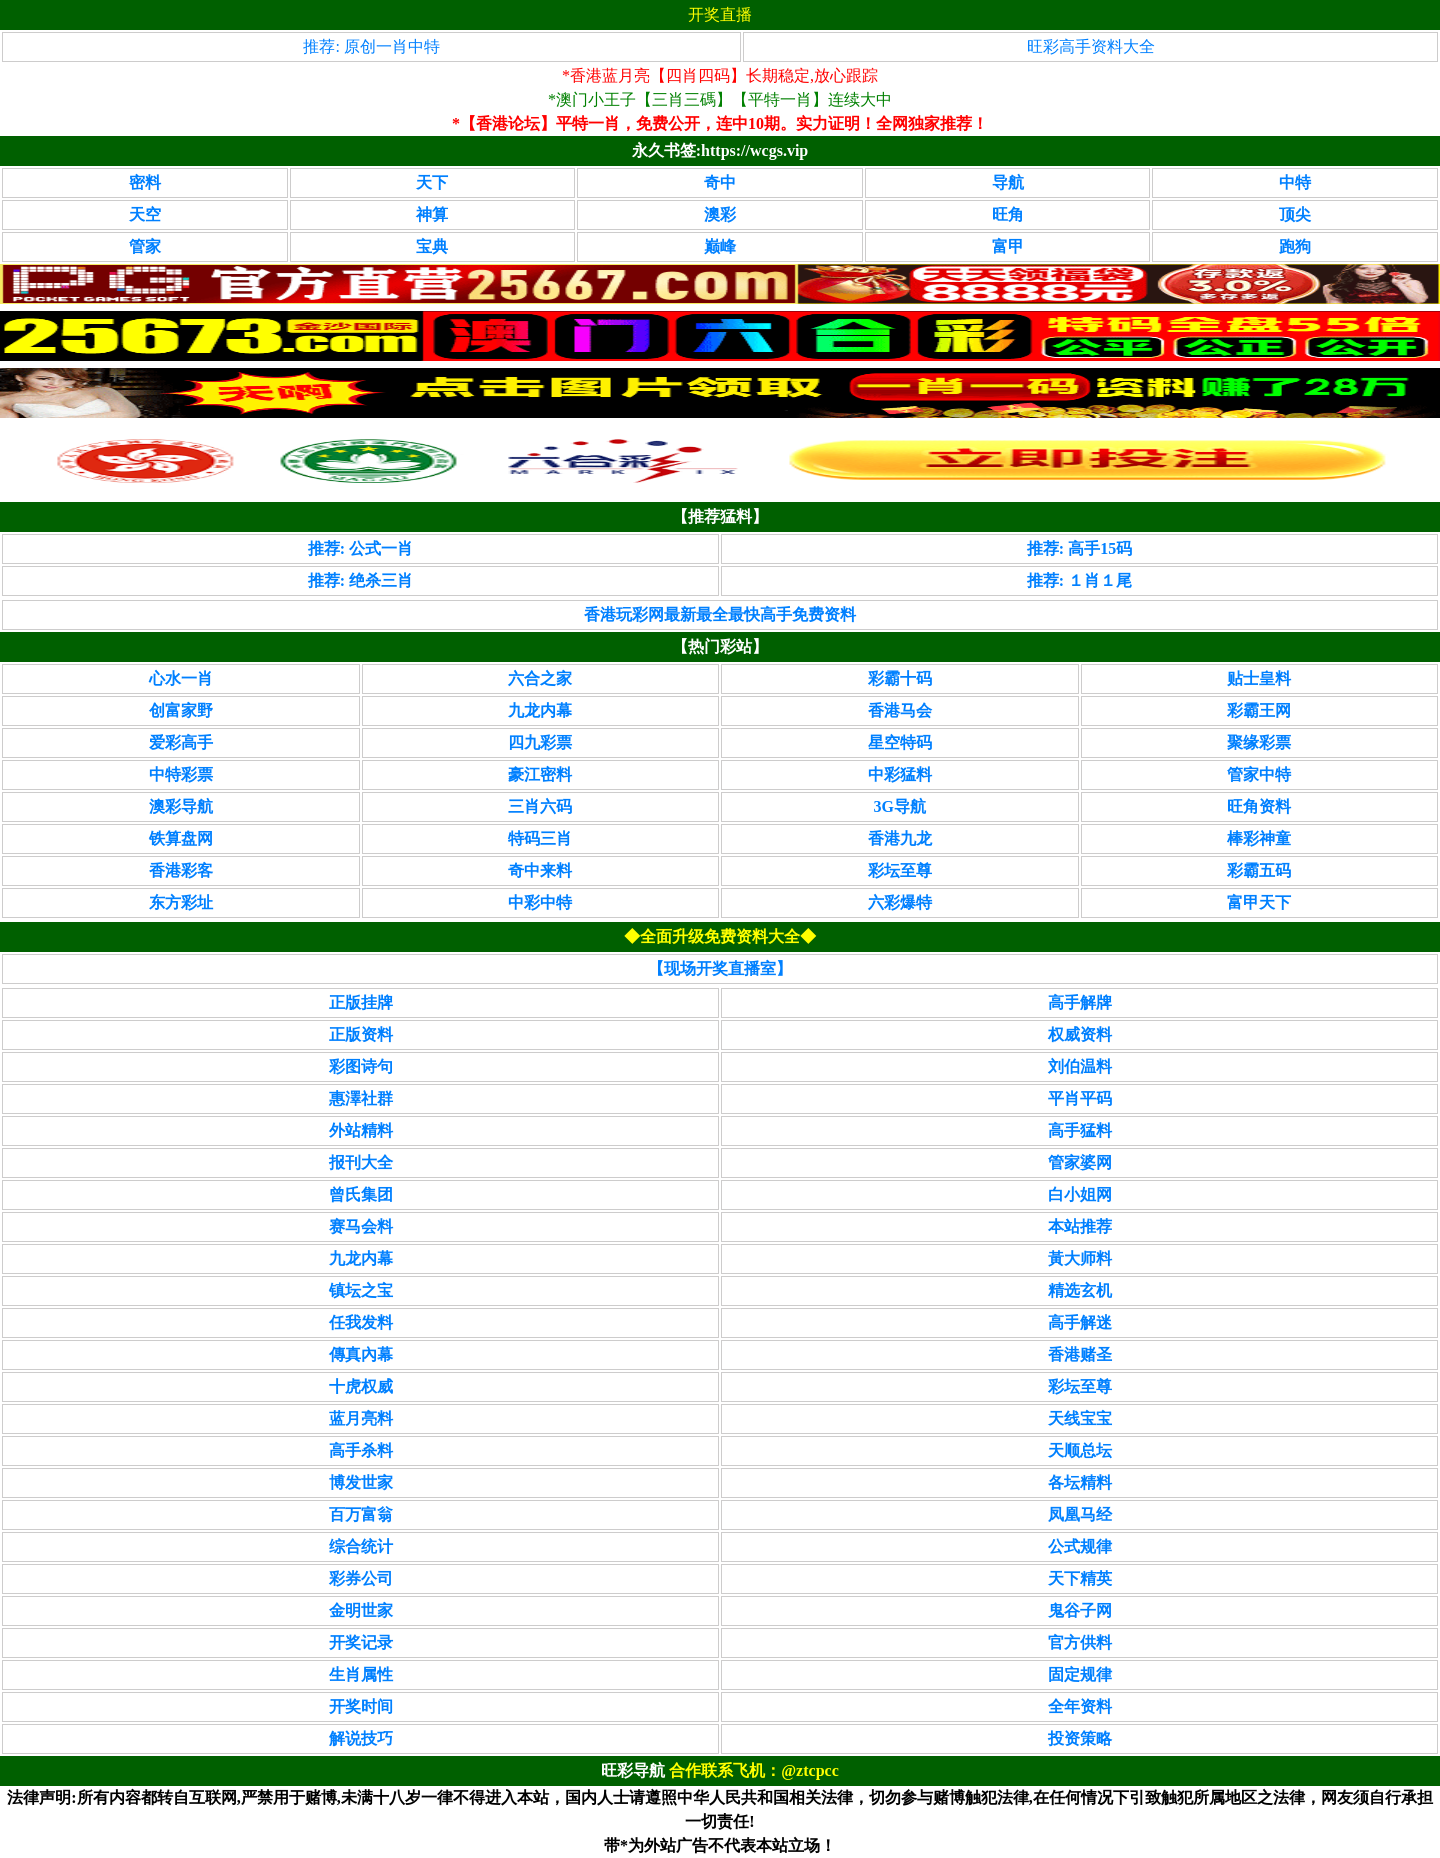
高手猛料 (1080, 1130)
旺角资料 (1259, 806)
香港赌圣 (1080, 1354)
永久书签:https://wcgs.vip (720, 150)
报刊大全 (361, 1162)
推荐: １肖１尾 (1079, 580)
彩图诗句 (361, 1066)
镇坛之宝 (361, 1290)
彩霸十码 (900, 678)
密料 (145, 182)
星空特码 (900, 742)
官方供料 (1080, 1642)
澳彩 (720, 214)
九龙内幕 (540, 710)
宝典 (432, 246)
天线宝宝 (1080, 1418)
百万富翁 (361, 1514)
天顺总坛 (1080, 1450)
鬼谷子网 (1080, 1610)
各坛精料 (1080, 1482)
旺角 (1008, 214)
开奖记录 (361, 1642)
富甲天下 (1259, 902)
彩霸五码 (1259, 870)
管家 (145, 246)
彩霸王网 (1259, 710)
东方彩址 (181, 902)
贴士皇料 (1259, 678)
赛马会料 (361, 1226)
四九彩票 (540, 742)
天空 (145, 214)
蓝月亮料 (361, 1418)
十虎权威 (361, 1386)
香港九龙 (900, 838)
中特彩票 (181, 774)
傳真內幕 (361, 1354)
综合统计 (361, 1546)
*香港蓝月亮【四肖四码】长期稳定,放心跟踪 (720, 75)
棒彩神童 (1259, 838)
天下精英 (1080, 1578)
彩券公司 (361, 1578)
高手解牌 (1080, 1002)
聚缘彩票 (1259, 742)
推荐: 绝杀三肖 (360, 580)
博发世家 (361, 1482)
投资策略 (1080, 1738)
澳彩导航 (181, 806)
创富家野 (181, 710)
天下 (432, 182)
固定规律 (1080, 1674)
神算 (432, 214)
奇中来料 (540, 870)
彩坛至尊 (900, 870)
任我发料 (361, 1322)
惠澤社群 (361, 1098)
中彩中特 (540, 902)
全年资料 (1080, 1706)
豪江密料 (540, 774)
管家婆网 (1080, 1162)
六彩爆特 (900, 902)
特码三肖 (540, 838)
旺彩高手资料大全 (1091, 46)
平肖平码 (1080, 1098)
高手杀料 (361, 1450)
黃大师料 (1080, 1258)
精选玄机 (1080, 1290)
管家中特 (1259, 774)
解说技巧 (361, 1738)
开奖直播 (720, 14)
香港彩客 (181, 870)
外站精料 (361, 1130)
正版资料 (361, 1034)
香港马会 (900, 710)
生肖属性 (361, 1674)
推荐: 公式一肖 (360, 548)
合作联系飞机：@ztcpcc (754, 1770)
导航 (1008, 182)
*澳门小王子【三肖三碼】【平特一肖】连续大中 (720, 99)
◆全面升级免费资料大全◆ (720, 936)
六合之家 (540, 678)
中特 (1295, 182)
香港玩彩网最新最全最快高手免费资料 (720, 614)
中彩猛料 (900, 774)
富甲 (1008, 246)
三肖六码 (540, 806)
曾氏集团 (361, 1194)
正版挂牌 (361, 1002)
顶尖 (1295, 214)
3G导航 (900, 806)
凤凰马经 (1080, 1514)
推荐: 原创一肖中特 (371, 46)
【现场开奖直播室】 (720, 968)
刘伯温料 (1080, 1066)
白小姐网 (1080, 1194)
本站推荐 (1080, 1226)
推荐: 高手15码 (1079, 548)
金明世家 (361, 1610)
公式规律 (1080, 1546)
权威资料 (1080, 1034)
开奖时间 (361, 1706)
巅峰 (720, 246)
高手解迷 (1080, 1322)
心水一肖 (181, 678)
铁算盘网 (181, 838)
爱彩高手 (181, 742)
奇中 (720, 182)
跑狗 (1295, 246)
